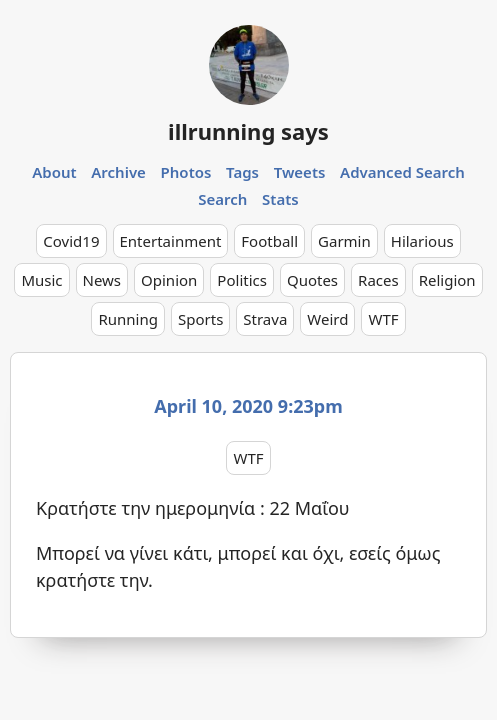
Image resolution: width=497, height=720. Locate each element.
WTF (383, 319)
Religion (447, 280)
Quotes (312, 280)
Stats (280, 199)
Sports (200, 319)
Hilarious (422, 241)
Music (41, 280)
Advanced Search (402, 172)
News (102, 280)
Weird (327, 319)
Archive (118, 172)
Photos (186, 172)
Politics (242, 280)
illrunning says (248, 131)
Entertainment (171, 241)
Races (378, 280)
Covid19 (71, 241)
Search (222, 199)
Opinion (169, 280)
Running (128, 319)
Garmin (344, 241)
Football (269, 241)
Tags (242, 172)
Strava (265, 319)
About (54, 172)
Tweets (300, 172)
